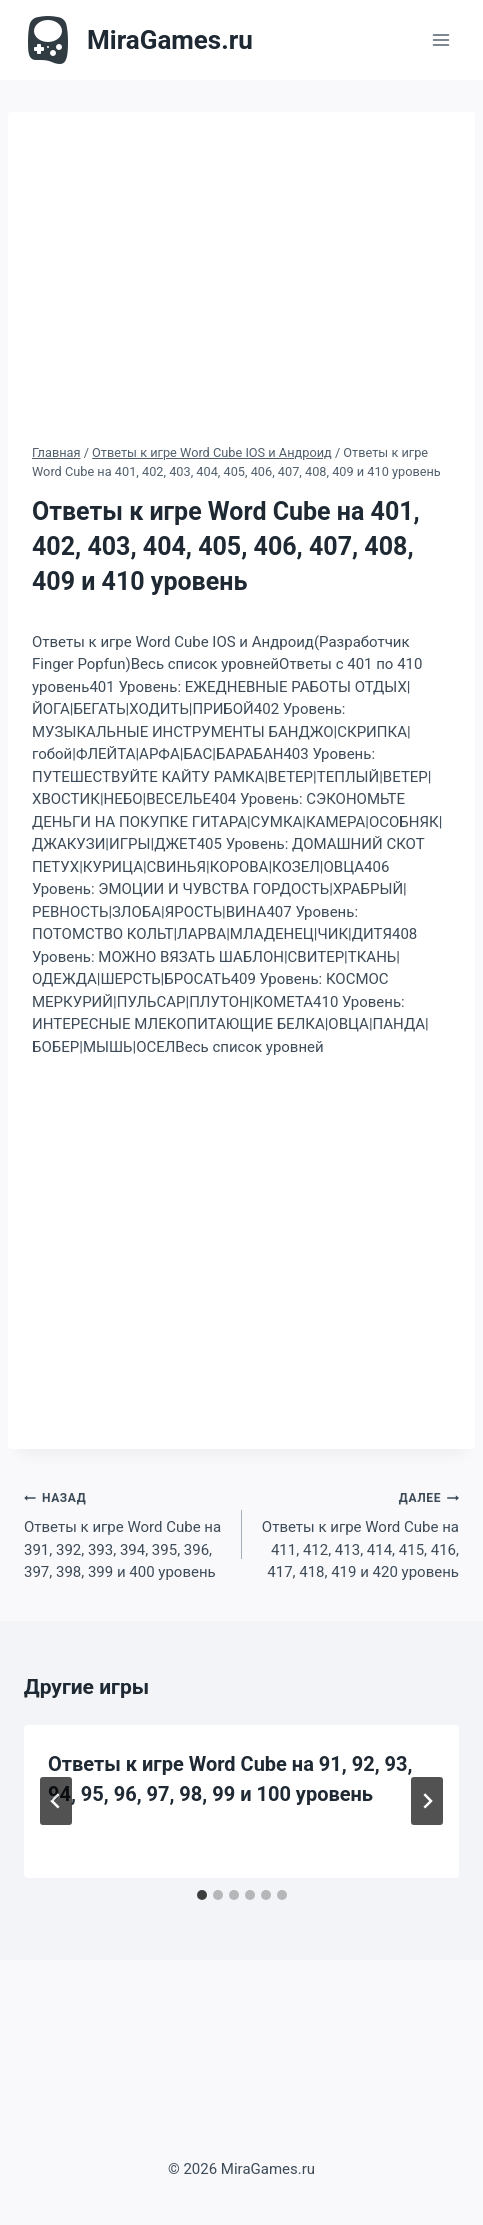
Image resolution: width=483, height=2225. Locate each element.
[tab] (202, 1895)
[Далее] (427, 1801)
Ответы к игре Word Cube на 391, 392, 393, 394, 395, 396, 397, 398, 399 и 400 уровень (125, 1533)
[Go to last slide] (56, 1801)
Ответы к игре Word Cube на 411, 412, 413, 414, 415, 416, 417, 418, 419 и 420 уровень (358, 1533)
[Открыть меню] (440, 39)
